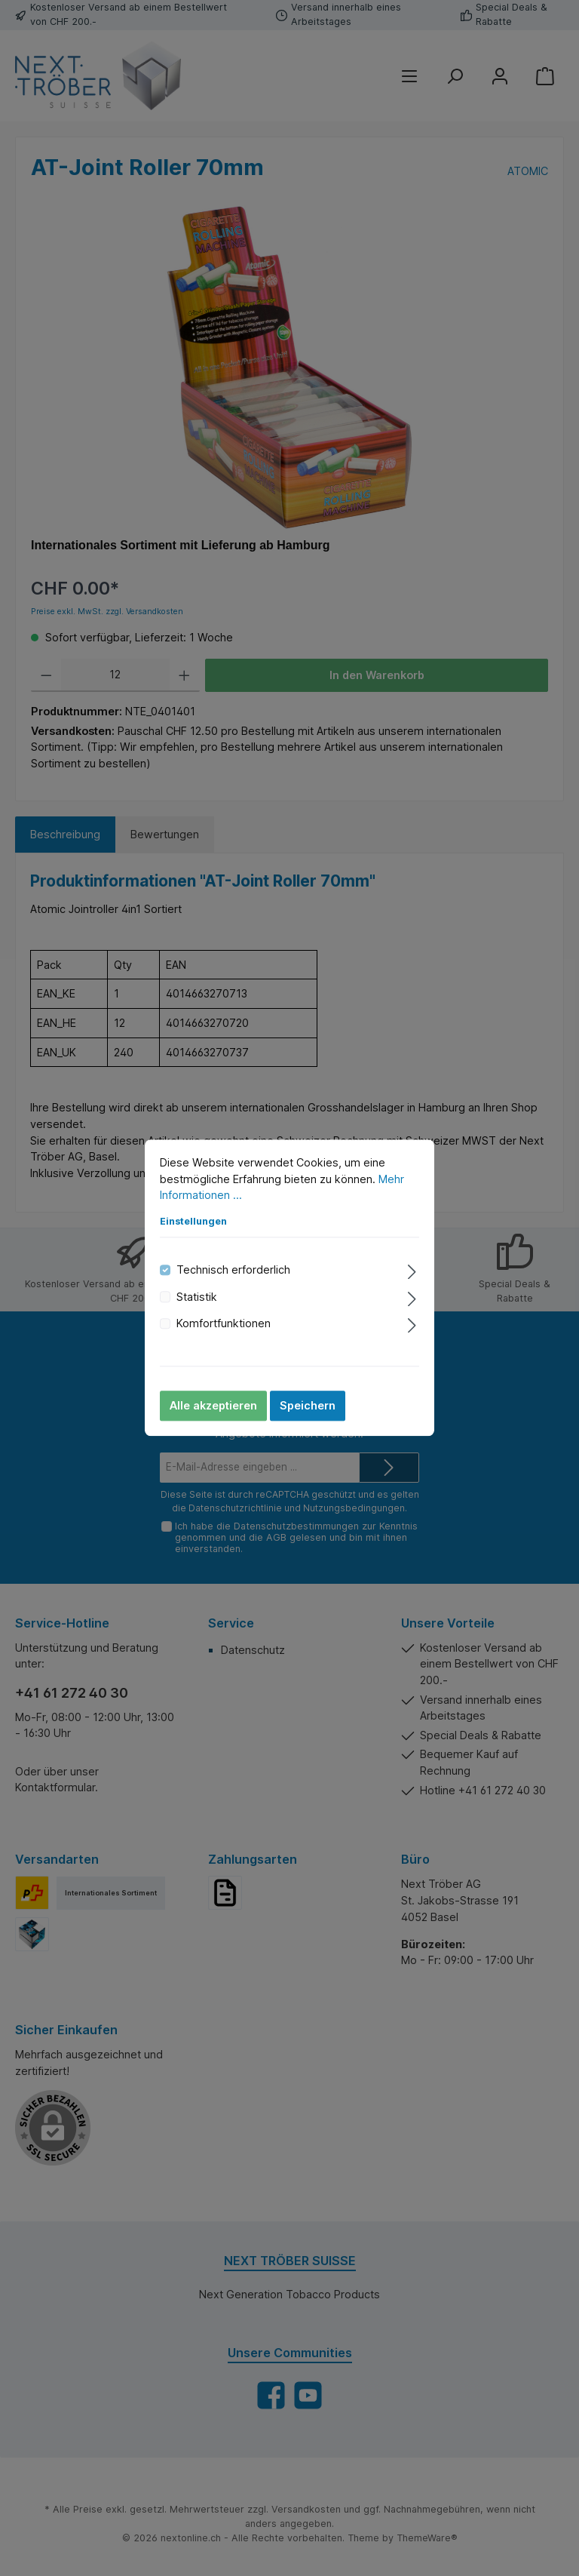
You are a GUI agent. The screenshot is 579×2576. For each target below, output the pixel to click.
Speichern (307, 1406)
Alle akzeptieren (213, 1406)
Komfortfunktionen (223, 1323)
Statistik (196, 1296)
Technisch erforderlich (233, 1270)
